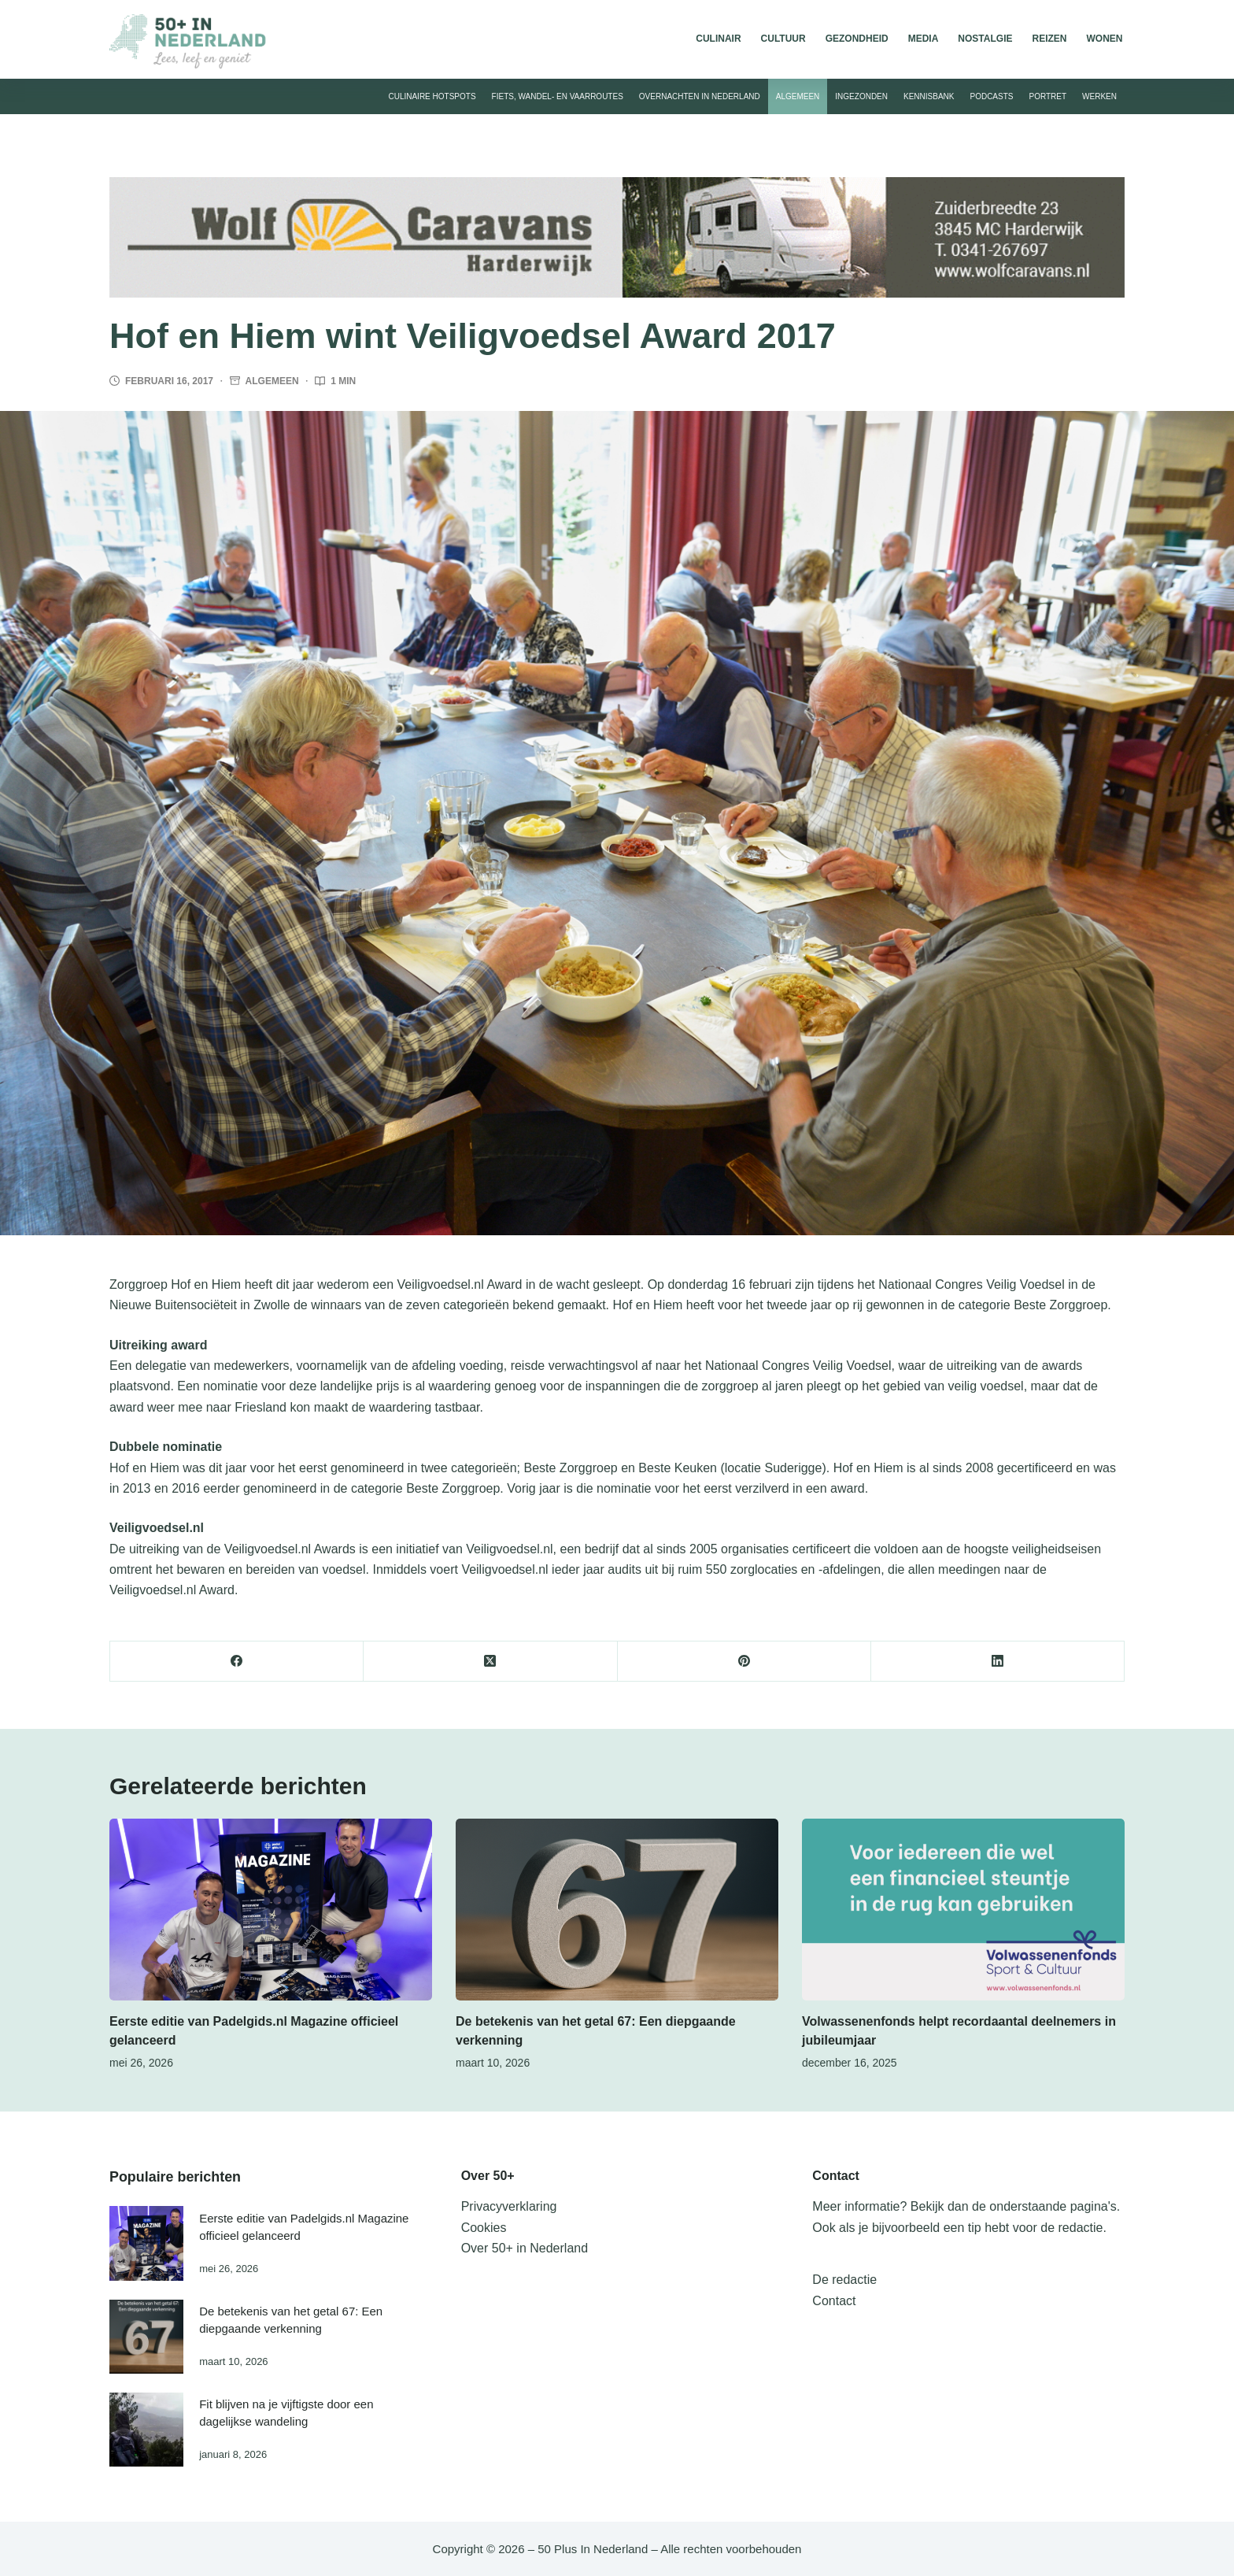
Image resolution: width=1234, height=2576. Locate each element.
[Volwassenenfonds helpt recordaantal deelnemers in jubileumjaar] (963, 1909)
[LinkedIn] (998, 1661)
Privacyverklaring (509, 2206)
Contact (833, 2301)
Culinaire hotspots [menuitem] (431, 96)
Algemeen (272, 381)
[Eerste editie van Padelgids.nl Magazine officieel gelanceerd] (270, 1909)
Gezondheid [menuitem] (857, 38)
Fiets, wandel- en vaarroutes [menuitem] (557, 96)
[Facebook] (237, 1661)
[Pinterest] (744, 1661)
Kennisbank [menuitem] (928, 96)
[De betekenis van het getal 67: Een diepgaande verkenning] (617, 1909)
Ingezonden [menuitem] (861, 96)
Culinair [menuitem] (718, 38)
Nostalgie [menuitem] (985, 38)
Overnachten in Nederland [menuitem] (699, 96)
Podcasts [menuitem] (991, 96)
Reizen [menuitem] (1049, 38)
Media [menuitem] (923, 38)
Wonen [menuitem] (1105, 38)
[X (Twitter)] (490, 1661)
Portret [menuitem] (1047, 96)
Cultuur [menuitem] (783, 38)
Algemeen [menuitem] (798, 96)
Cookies (484, 2227)
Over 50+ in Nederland (524, 2248)
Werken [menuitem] (1099, 96)
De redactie (844, 2279)
